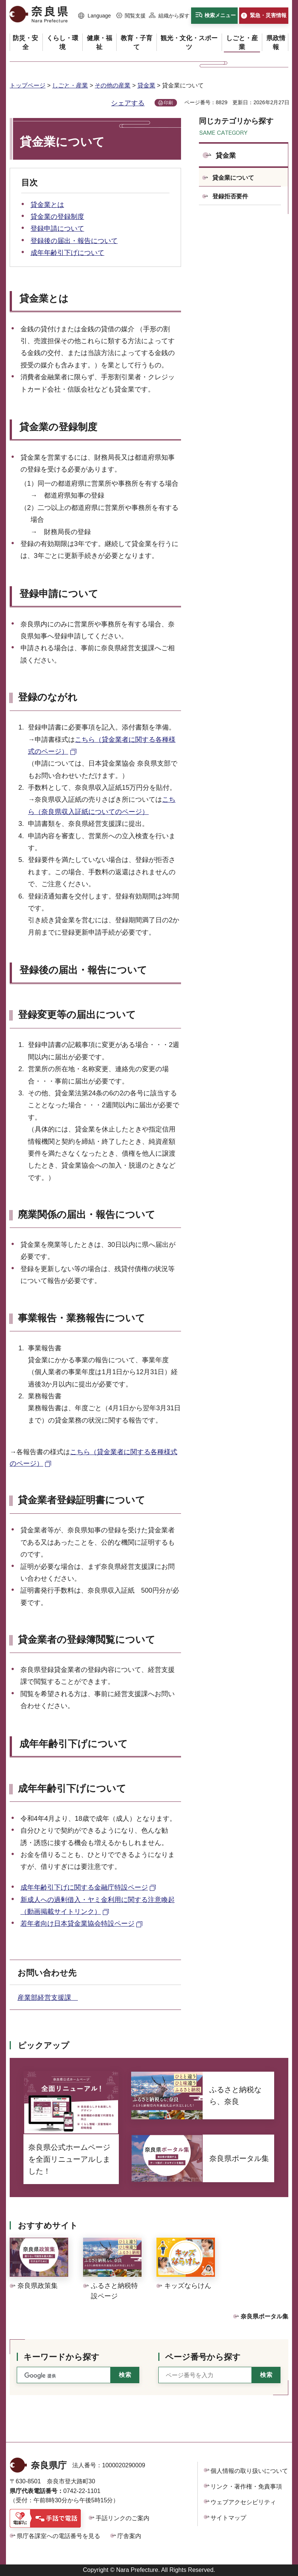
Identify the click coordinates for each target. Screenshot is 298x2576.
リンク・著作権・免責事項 (246, 2486)
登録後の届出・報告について (74, 241)
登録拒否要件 (230, 196)
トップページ (27, 85)
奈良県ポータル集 (264, 2316)
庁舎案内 (129, 2536)
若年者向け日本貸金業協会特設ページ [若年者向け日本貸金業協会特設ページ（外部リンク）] (77, 1923)
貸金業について (233, 178)
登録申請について (57, 228)
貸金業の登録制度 (57, 216)
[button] (94, 16)
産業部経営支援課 (48, 1997)
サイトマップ (228, 2518)
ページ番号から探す (203, 2357)
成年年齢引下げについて (67, 252)
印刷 (168, 102)
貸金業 (146, 85)
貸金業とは (47, 204)
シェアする (128, 103)
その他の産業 (112, 85)
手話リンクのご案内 (122, 2518)
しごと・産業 (70, 85)
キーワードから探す (61, 2357)
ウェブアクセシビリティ (243, 2502)
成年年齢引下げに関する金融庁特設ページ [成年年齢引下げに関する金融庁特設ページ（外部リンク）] (84, 1887)
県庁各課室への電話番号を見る (58, 2536)
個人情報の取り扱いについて (249, 2471)
